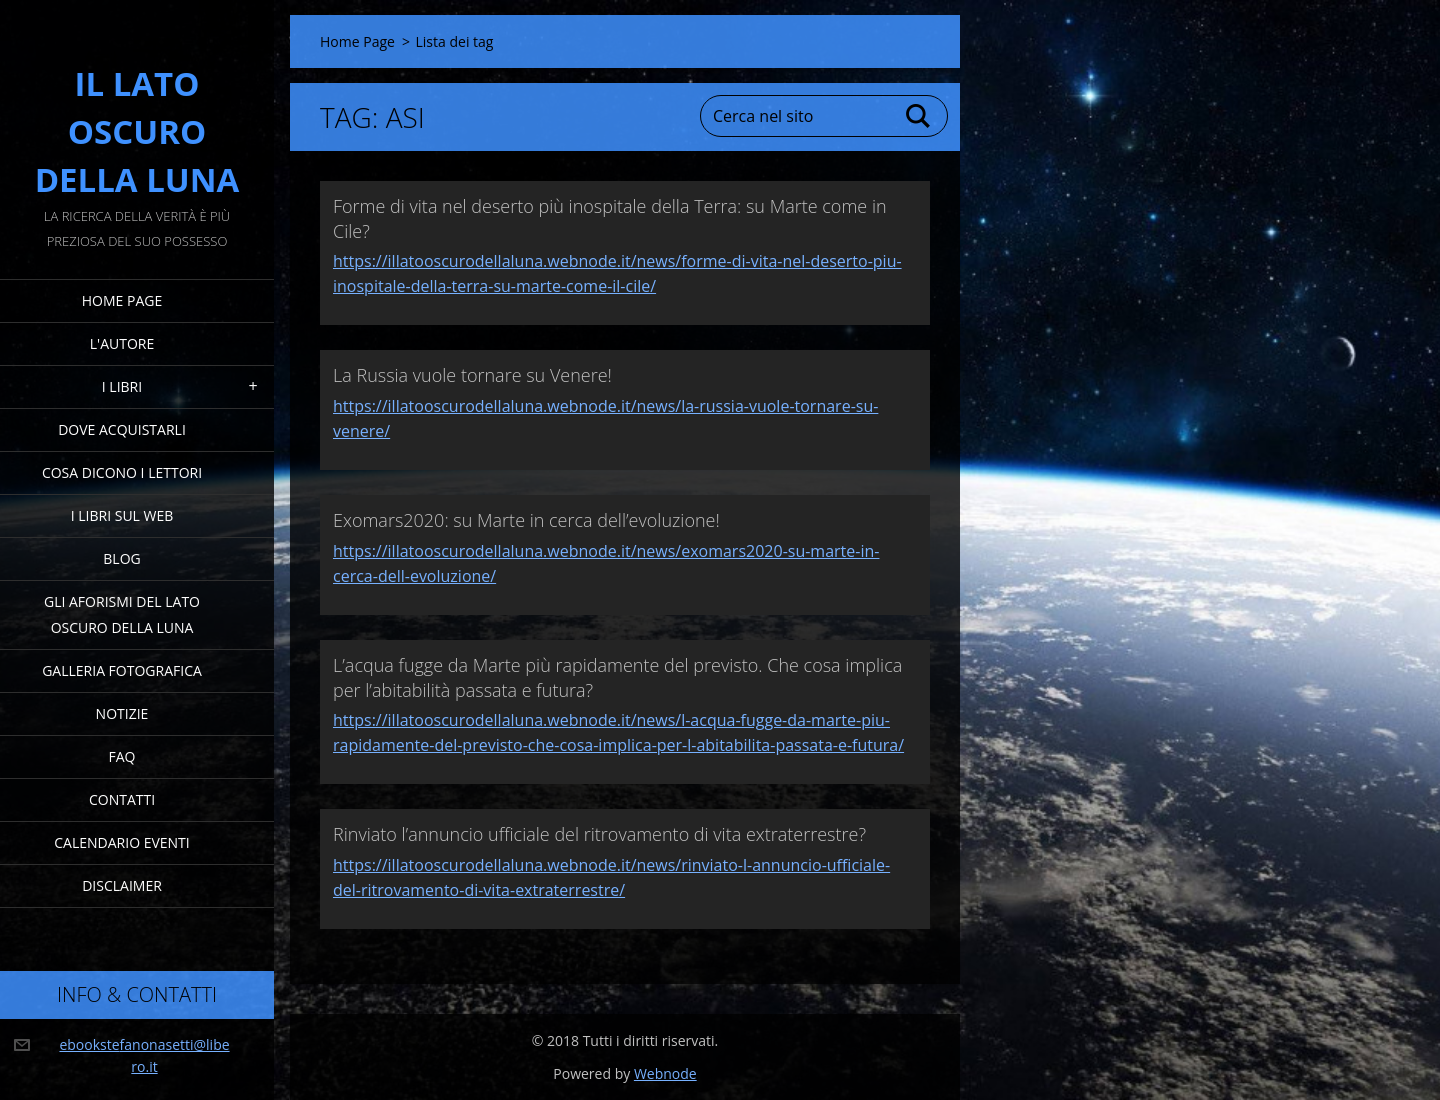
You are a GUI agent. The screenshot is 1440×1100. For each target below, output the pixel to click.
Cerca (919, 116)
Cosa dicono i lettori (122, 472)
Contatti (122, 799)
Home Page (122, 300)
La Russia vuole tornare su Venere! (472, 375)
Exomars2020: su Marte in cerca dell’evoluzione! (526, 520)
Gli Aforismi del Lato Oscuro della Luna (122, 614)
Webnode (665, 1073)
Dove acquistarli (122, 429)
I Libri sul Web (122, 515)
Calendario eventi (121, 842)
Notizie (122, 713)
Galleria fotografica (122, 670)
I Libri (122, 386)
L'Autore (122, 343)
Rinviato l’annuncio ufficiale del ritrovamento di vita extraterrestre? (599, 834)
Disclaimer (122, 885)
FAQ (122, 756)
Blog (121, 558)
